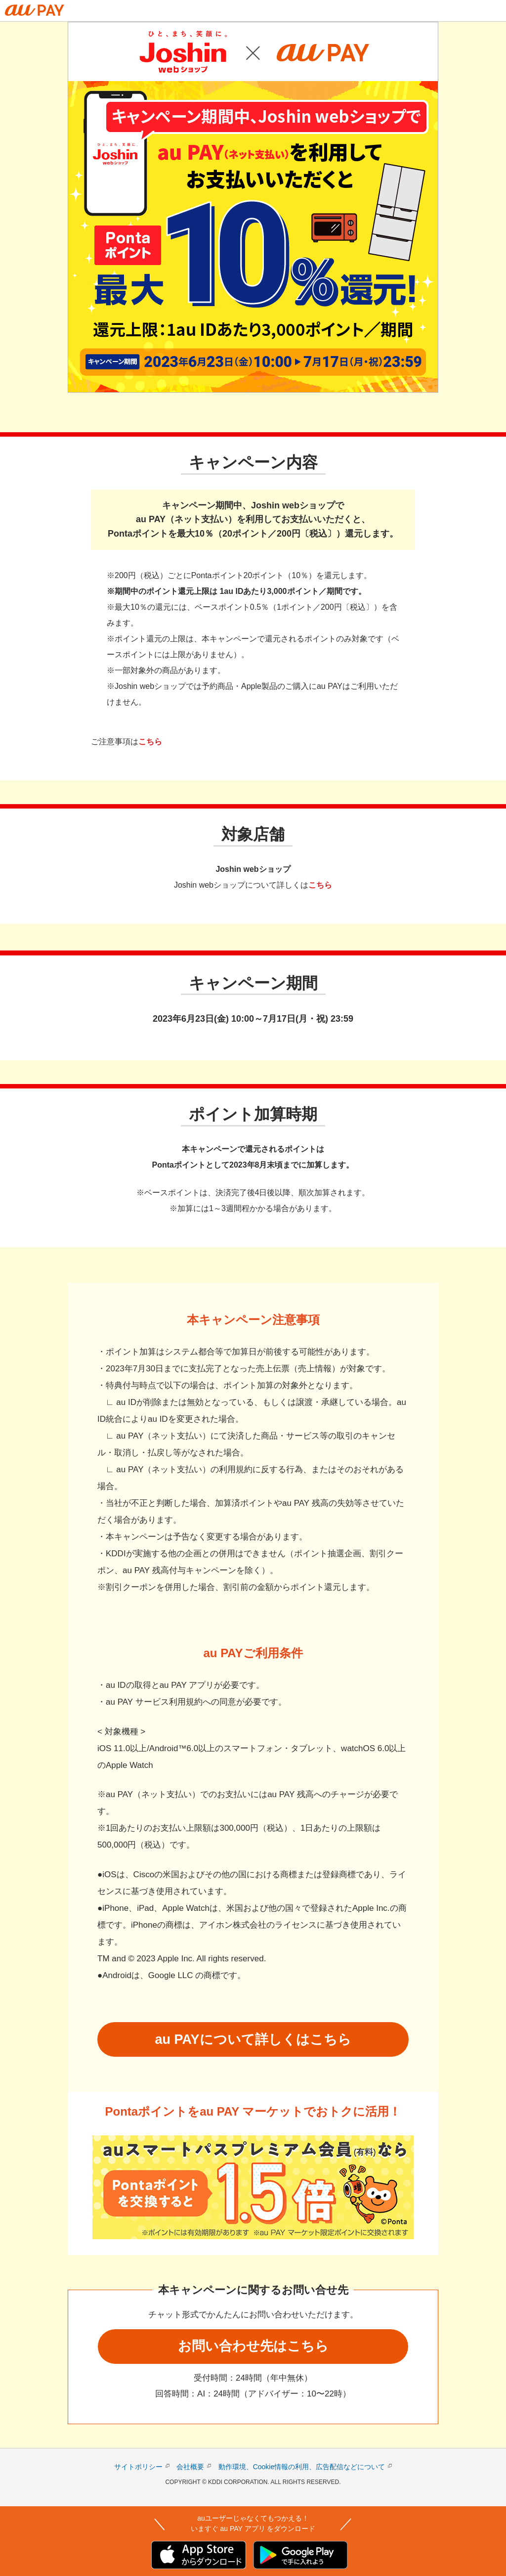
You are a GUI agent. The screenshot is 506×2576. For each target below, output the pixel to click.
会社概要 (190, 2467)
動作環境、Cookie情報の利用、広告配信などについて (301, 2467)
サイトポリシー (138, 2467)
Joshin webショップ (252, 869)
